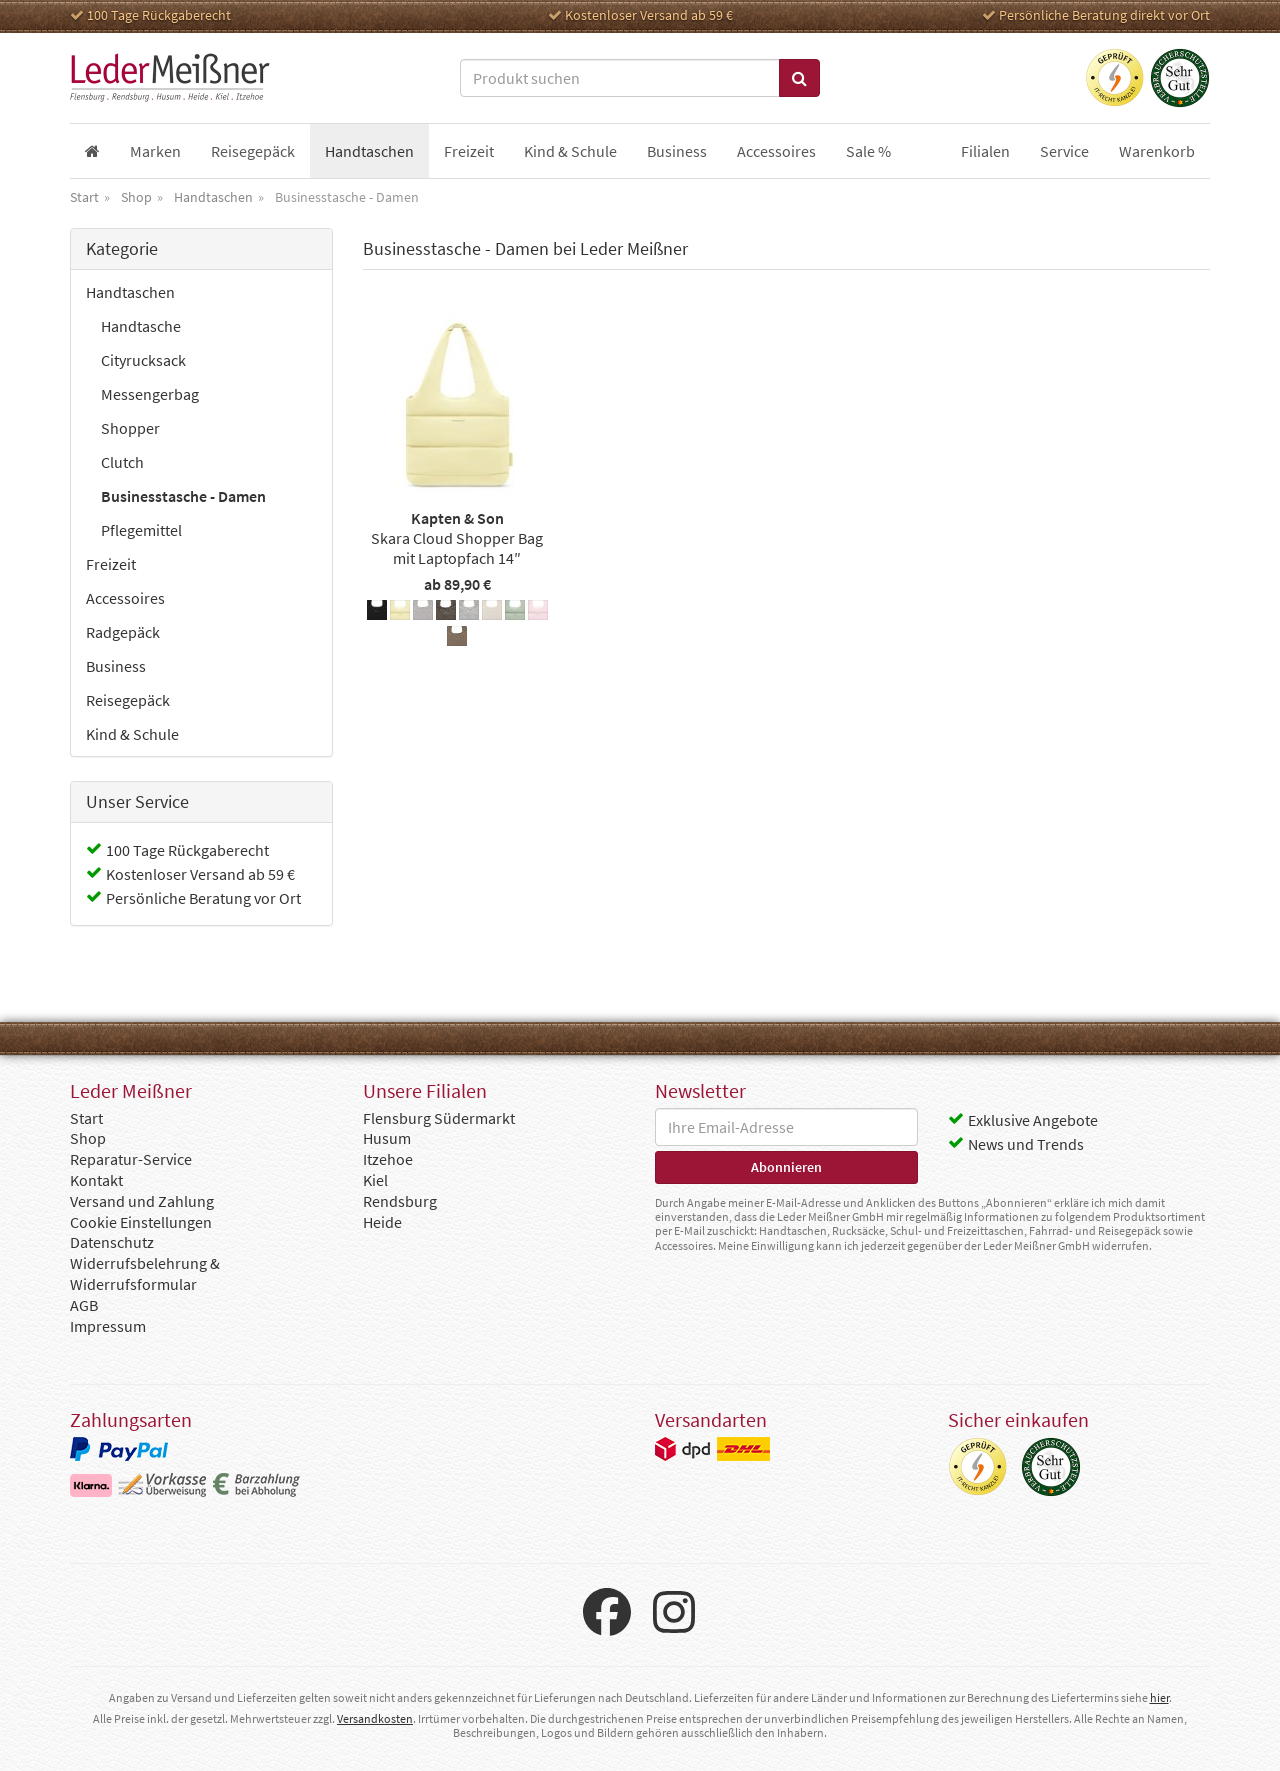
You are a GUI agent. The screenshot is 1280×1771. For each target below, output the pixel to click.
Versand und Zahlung (142, 1201)
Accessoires (125, 598)
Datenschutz (112, 1242)
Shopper (130, 428)
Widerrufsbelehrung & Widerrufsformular (145, 1273)
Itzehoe (388, 1159)
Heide (382, 1222)
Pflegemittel (141, 530)
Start (86, 1118)
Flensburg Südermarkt (439, 1118)
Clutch (122, 462)
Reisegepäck (128, 700)
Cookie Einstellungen (141, 1222)
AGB (84, 1305)
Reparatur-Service (131, 1159)
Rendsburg (400, 1201)
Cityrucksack (143, 360)
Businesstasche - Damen (183, 496)
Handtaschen (130, 292)
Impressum (108, 1326)
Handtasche (141, 326)
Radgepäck (123, 632)
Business (116, 666)
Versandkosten (375, 1718)
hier (1159, 1697)
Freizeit (111, 564)
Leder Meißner (170, 78)
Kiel (375, 1180)
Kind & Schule (132, 734)
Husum (387, 1138)
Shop (88, 1138)
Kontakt (96, 1180)
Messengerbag (150, 394)
